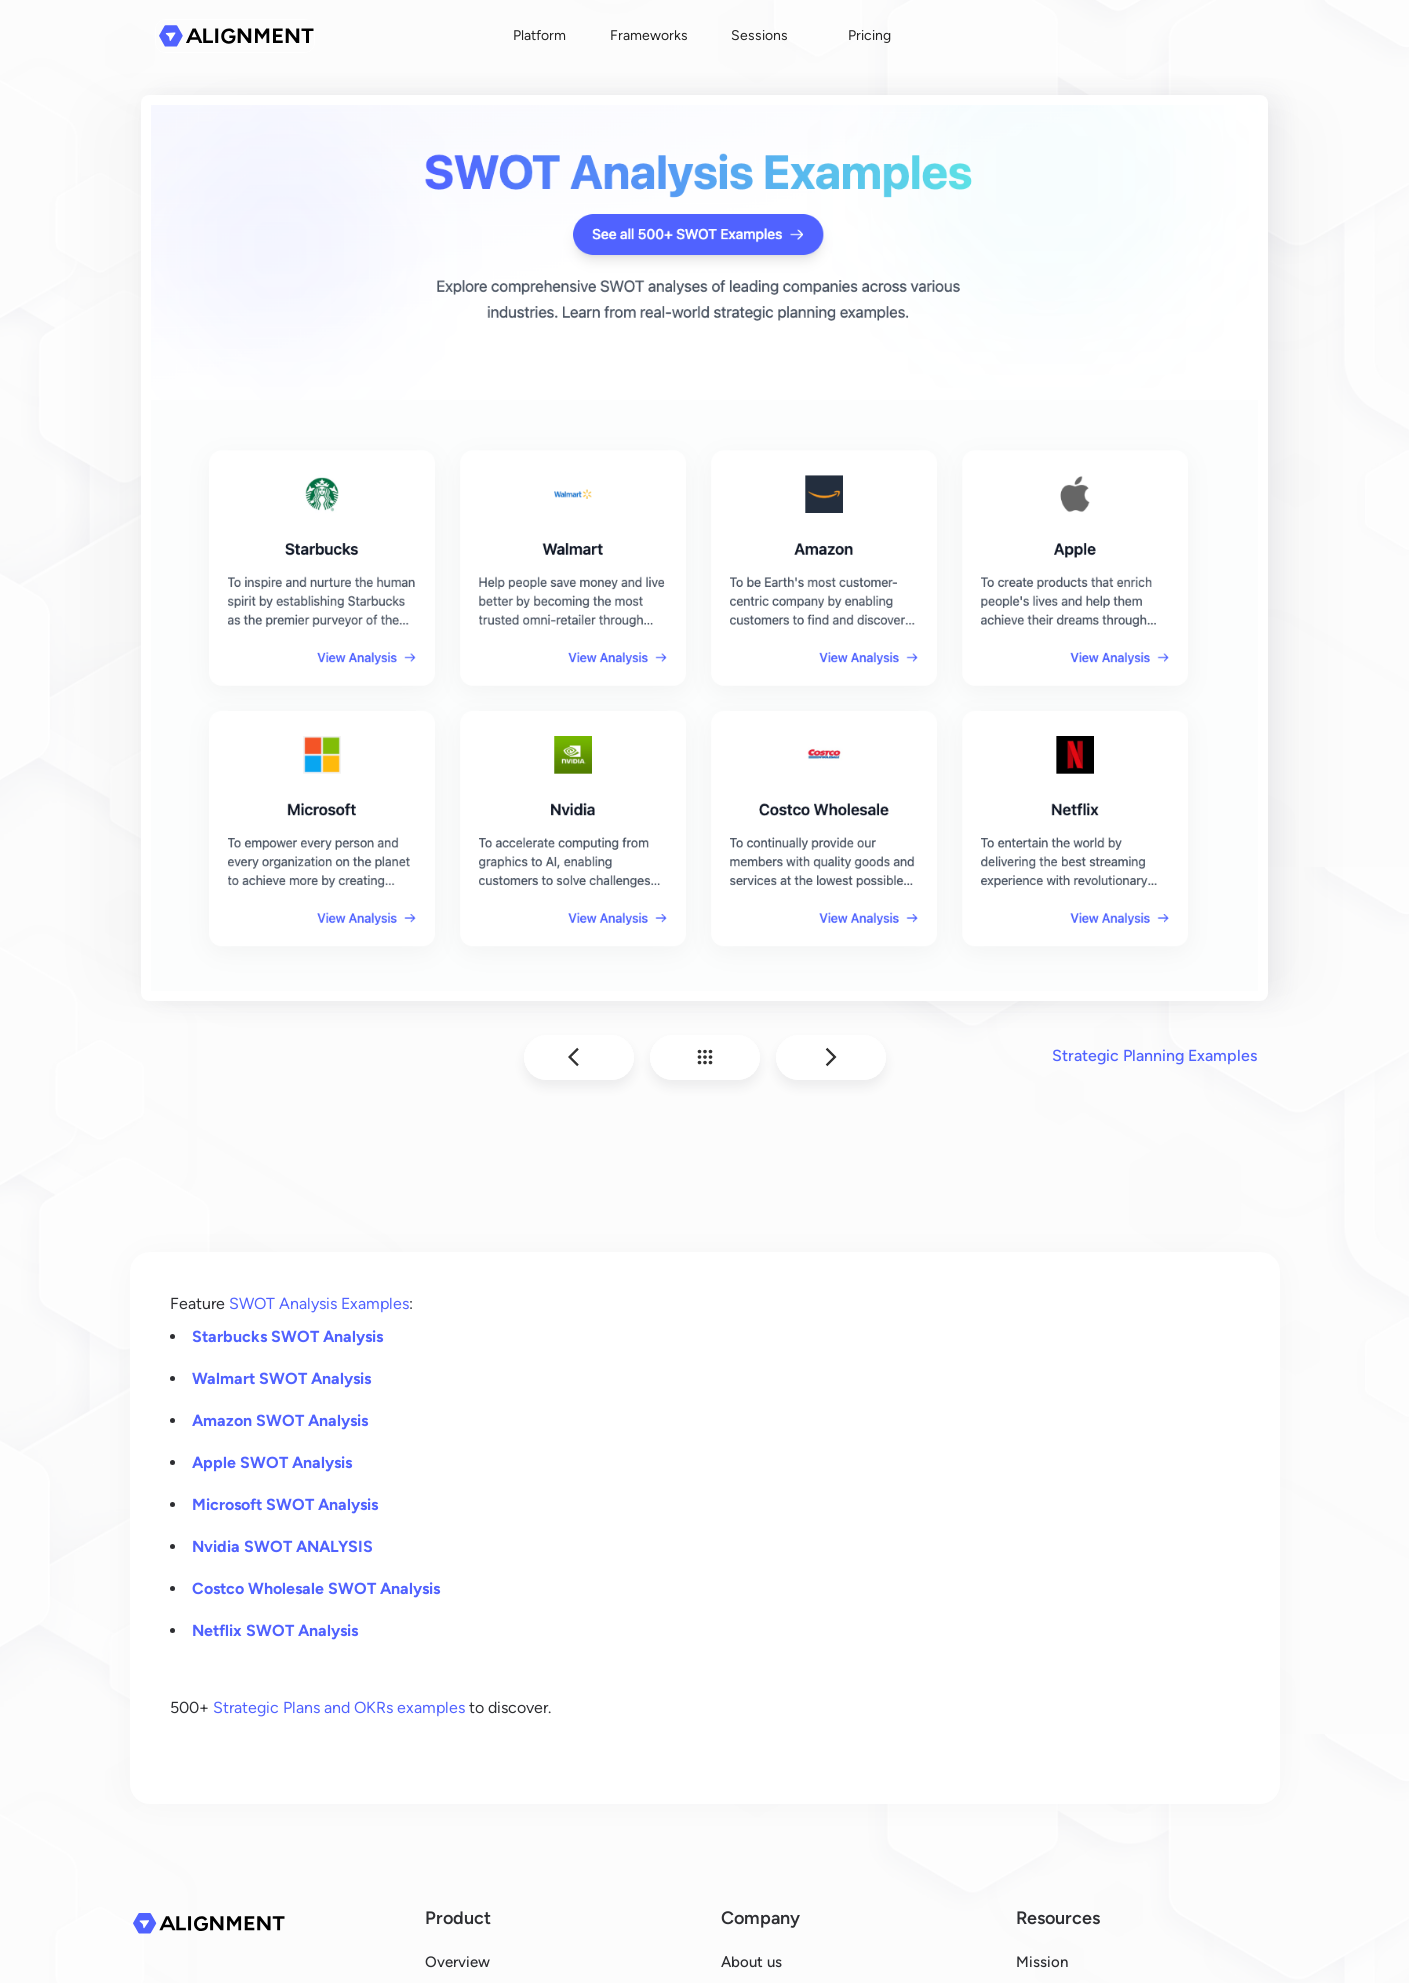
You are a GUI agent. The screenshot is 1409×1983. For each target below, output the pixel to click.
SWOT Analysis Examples (319, 1303)
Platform (539, 35)
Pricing (869, 35)
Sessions (759, 35)
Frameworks (649, 35)
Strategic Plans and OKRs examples (339, 1707)
